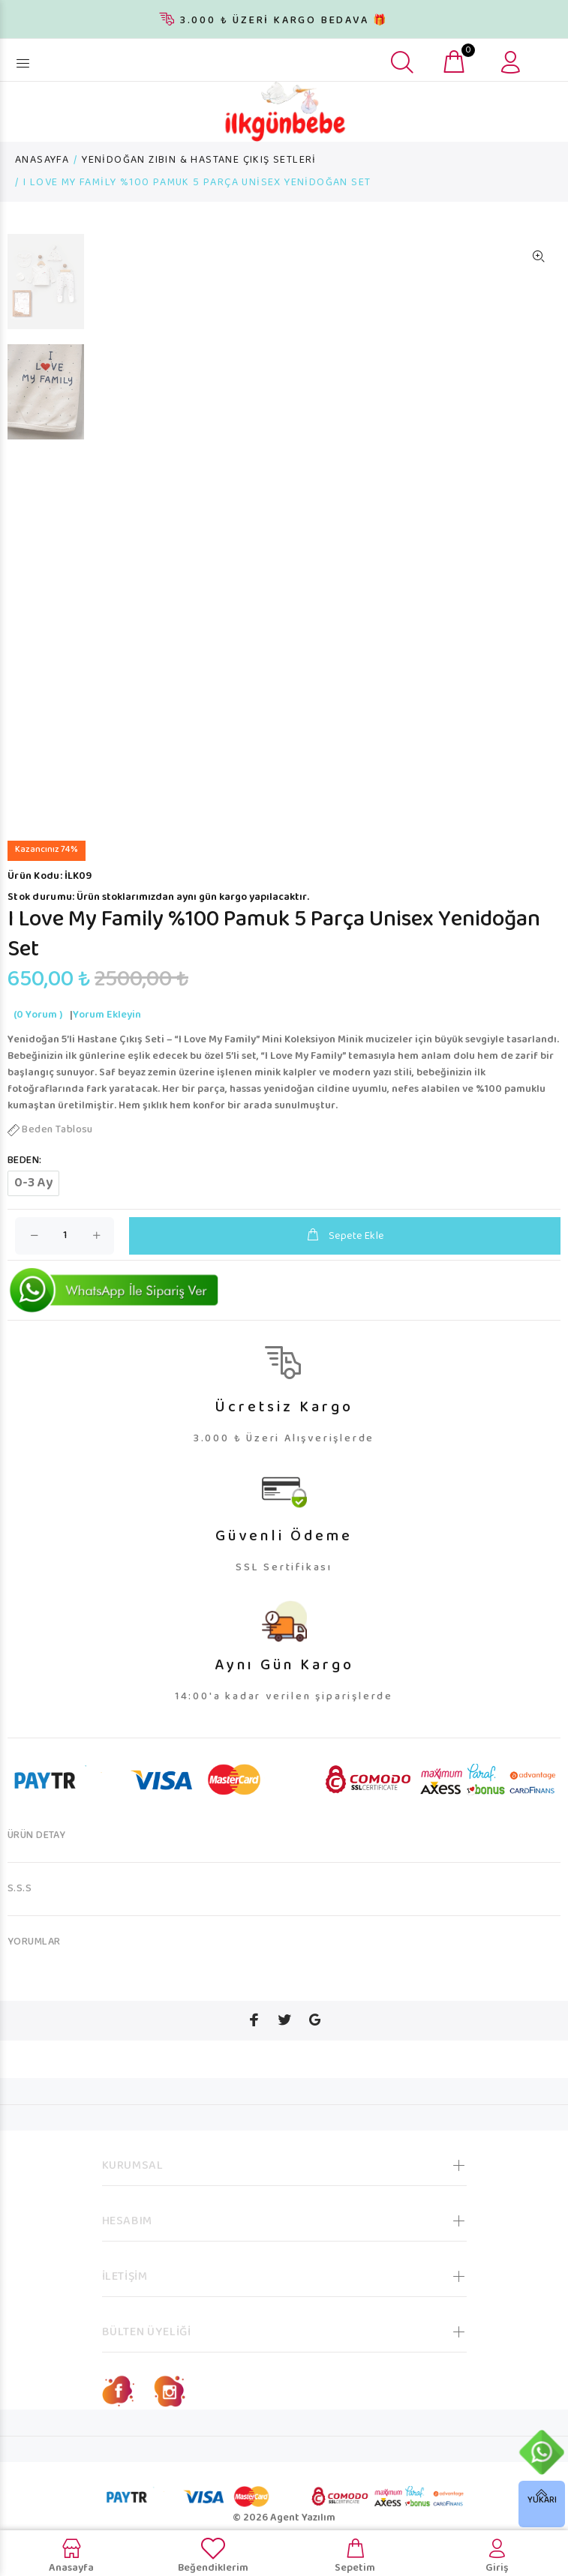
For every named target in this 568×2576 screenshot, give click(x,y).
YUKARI (542, 2501)
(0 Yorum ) (38, 1015)
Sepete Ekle (344, 1236)
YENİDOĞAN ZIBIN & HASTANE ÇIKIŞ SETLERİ (199, 160)
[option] (46, 289)
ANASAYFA (42, 160)
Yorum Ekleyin (107, 1015)
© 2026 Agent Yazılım (284, 2518)
